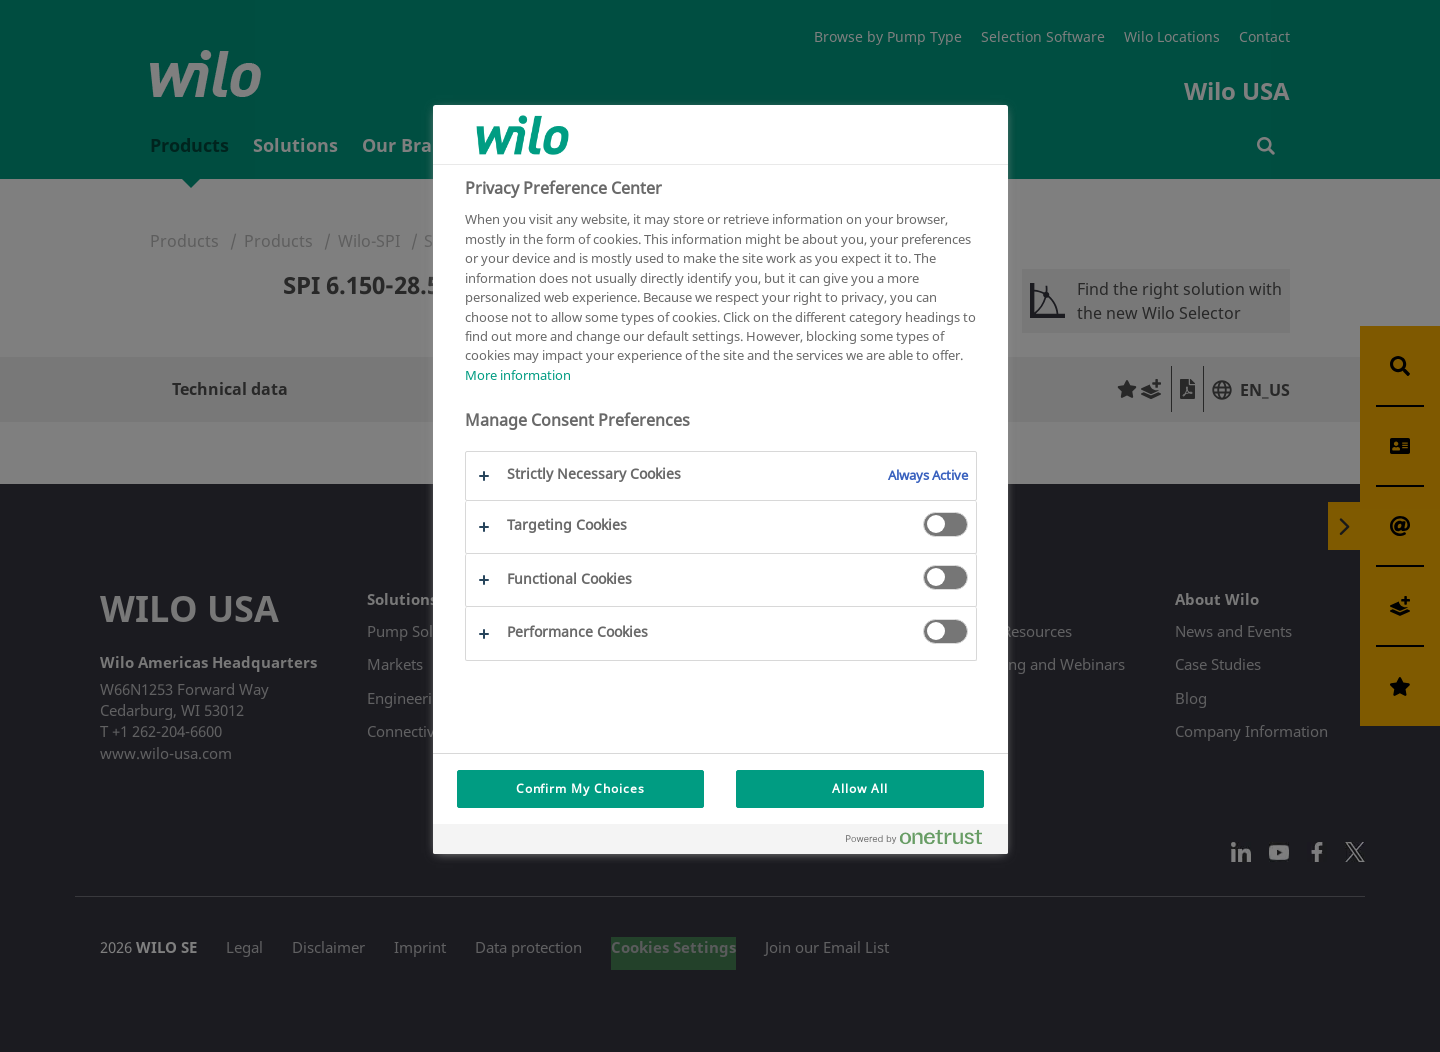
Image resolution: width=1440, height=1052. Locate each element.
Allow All (860, 788)
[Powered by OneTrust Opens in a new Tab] (922, 841)
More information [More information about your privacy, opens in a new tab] (518, 375)
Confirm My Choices (580, 788)
